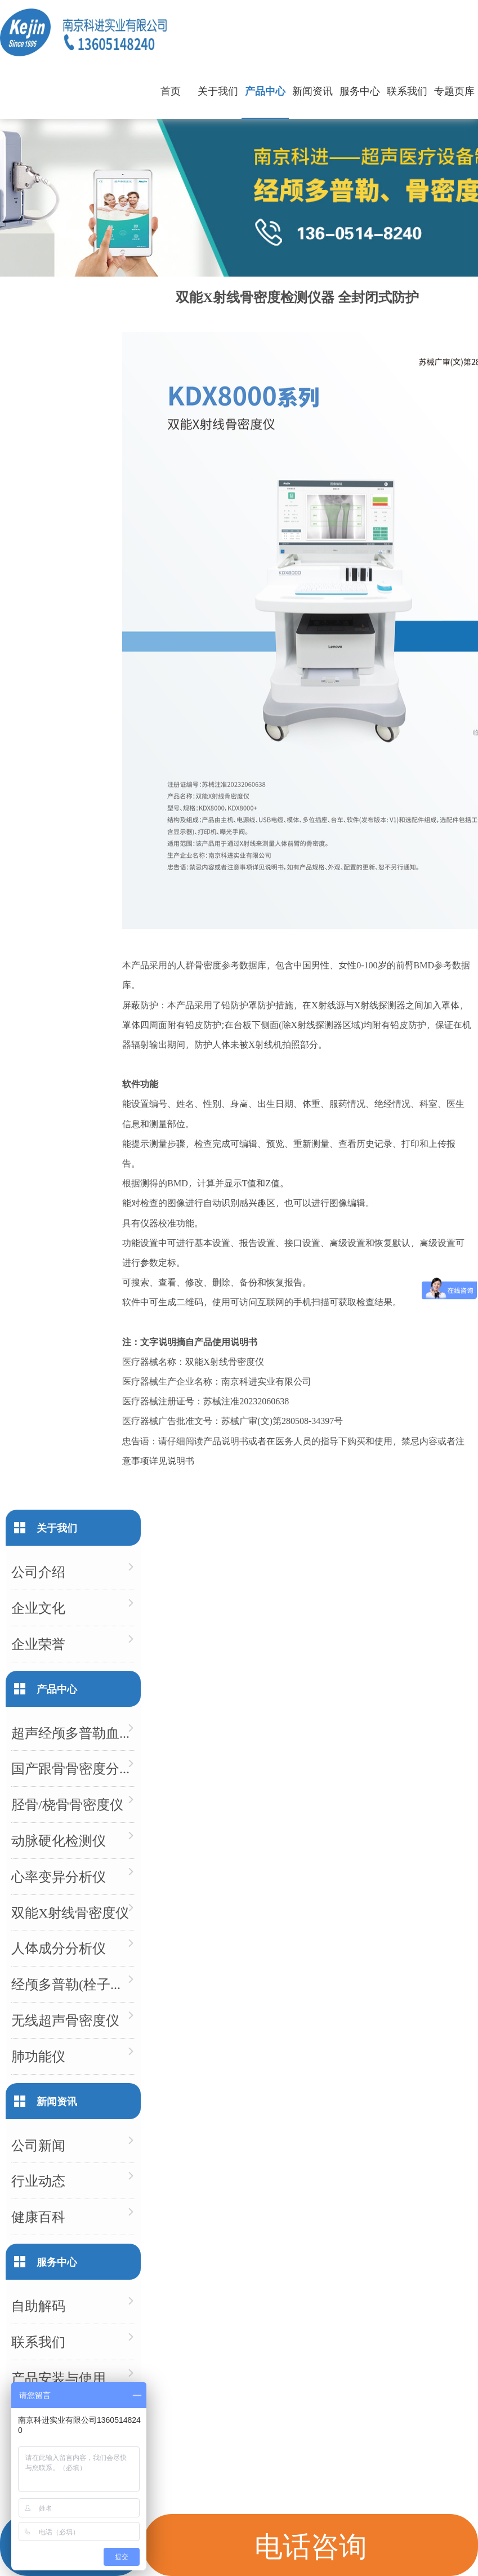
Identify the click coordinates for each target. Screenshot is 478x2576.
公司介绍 (38, 1571)
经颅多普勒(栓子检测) (73, 1983)
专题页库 (454, 90)
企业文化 (38, 1607)
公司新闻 (38, 2144)
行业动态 (38, 2180)
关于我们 (218, 90)
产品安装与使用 (58, 2377)
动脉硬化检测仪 (58, 1840)
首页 (170, 90)
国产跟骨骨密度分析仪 (73, 1768)
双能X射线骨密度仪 (70, 1912)
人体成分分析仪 (58, 1947)
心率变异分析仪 (58, 1876)
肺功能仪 (38, 2055)
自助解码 (38, 2305)
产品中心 (265, 90)
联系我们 (407, 90)
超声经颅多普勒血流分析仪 (73, 1732)
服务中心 (359, 90)
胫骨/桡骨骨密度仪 (67, 1804)
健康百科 (38, 2216)
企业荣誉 (38, 1643)
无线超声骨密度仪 (65, 2019)
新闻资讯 (312, 90)
